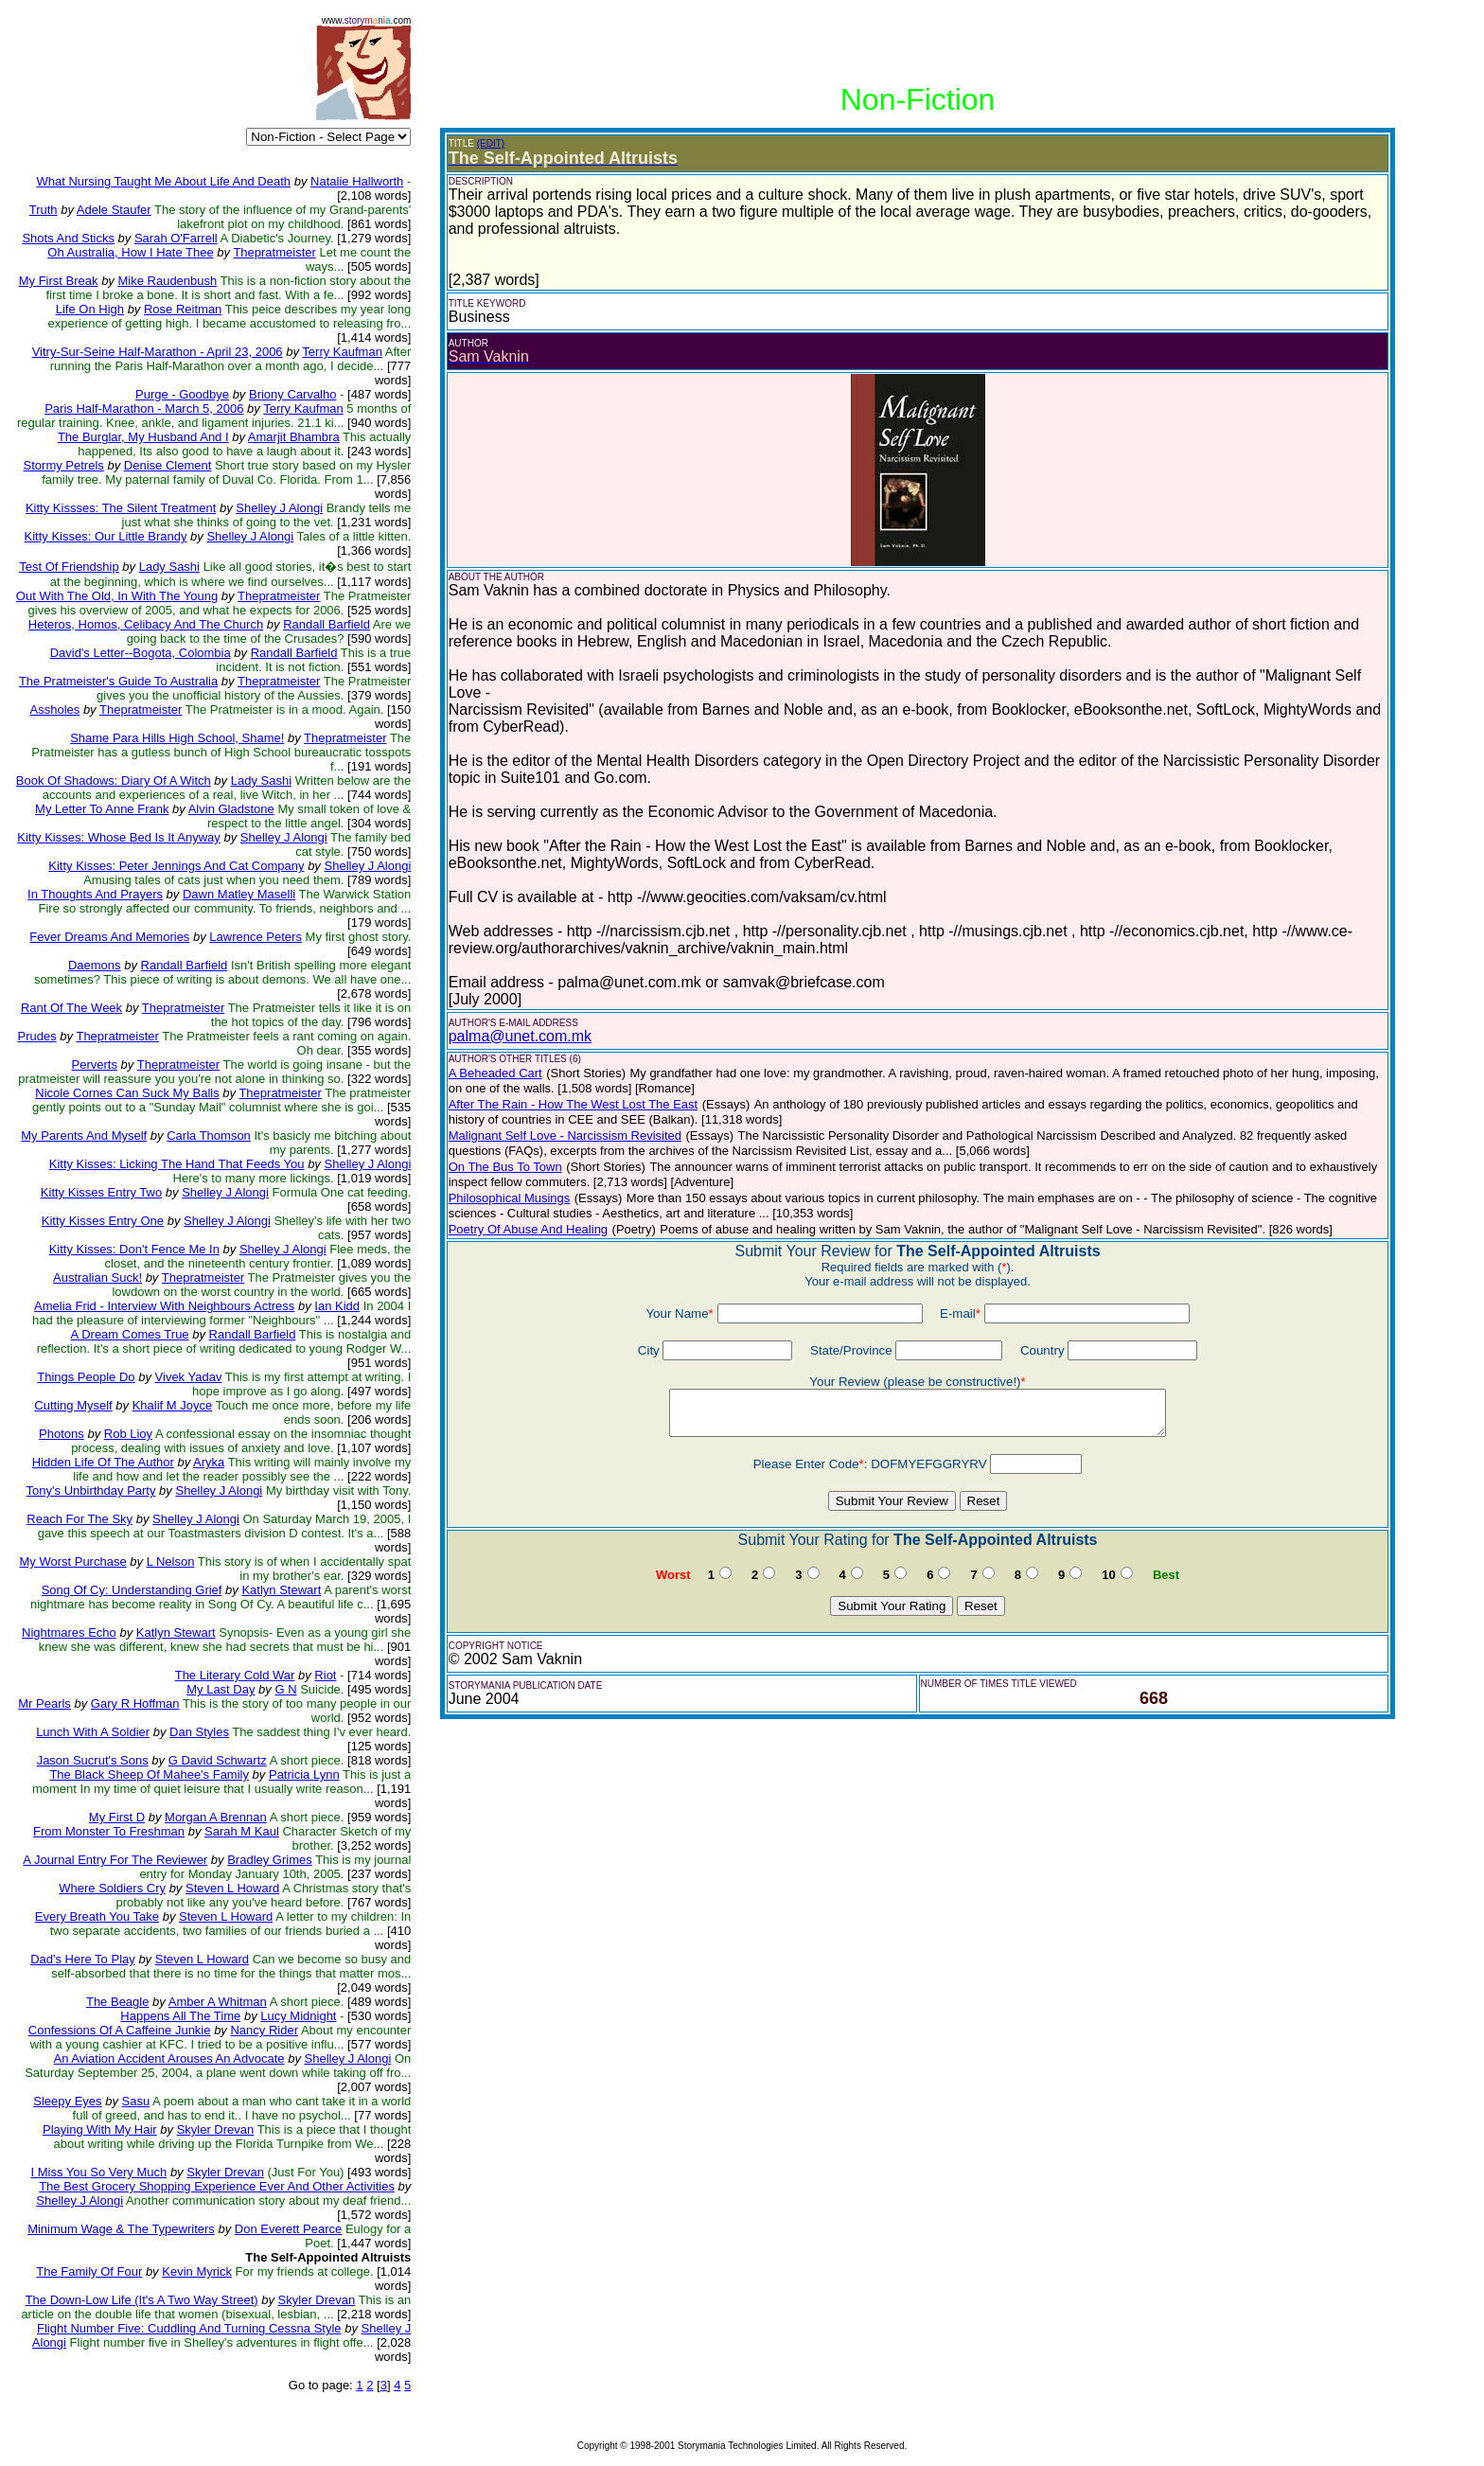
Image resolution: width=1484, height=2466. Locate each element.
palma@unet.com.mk (520, 1036)
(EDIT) (490, 143)
